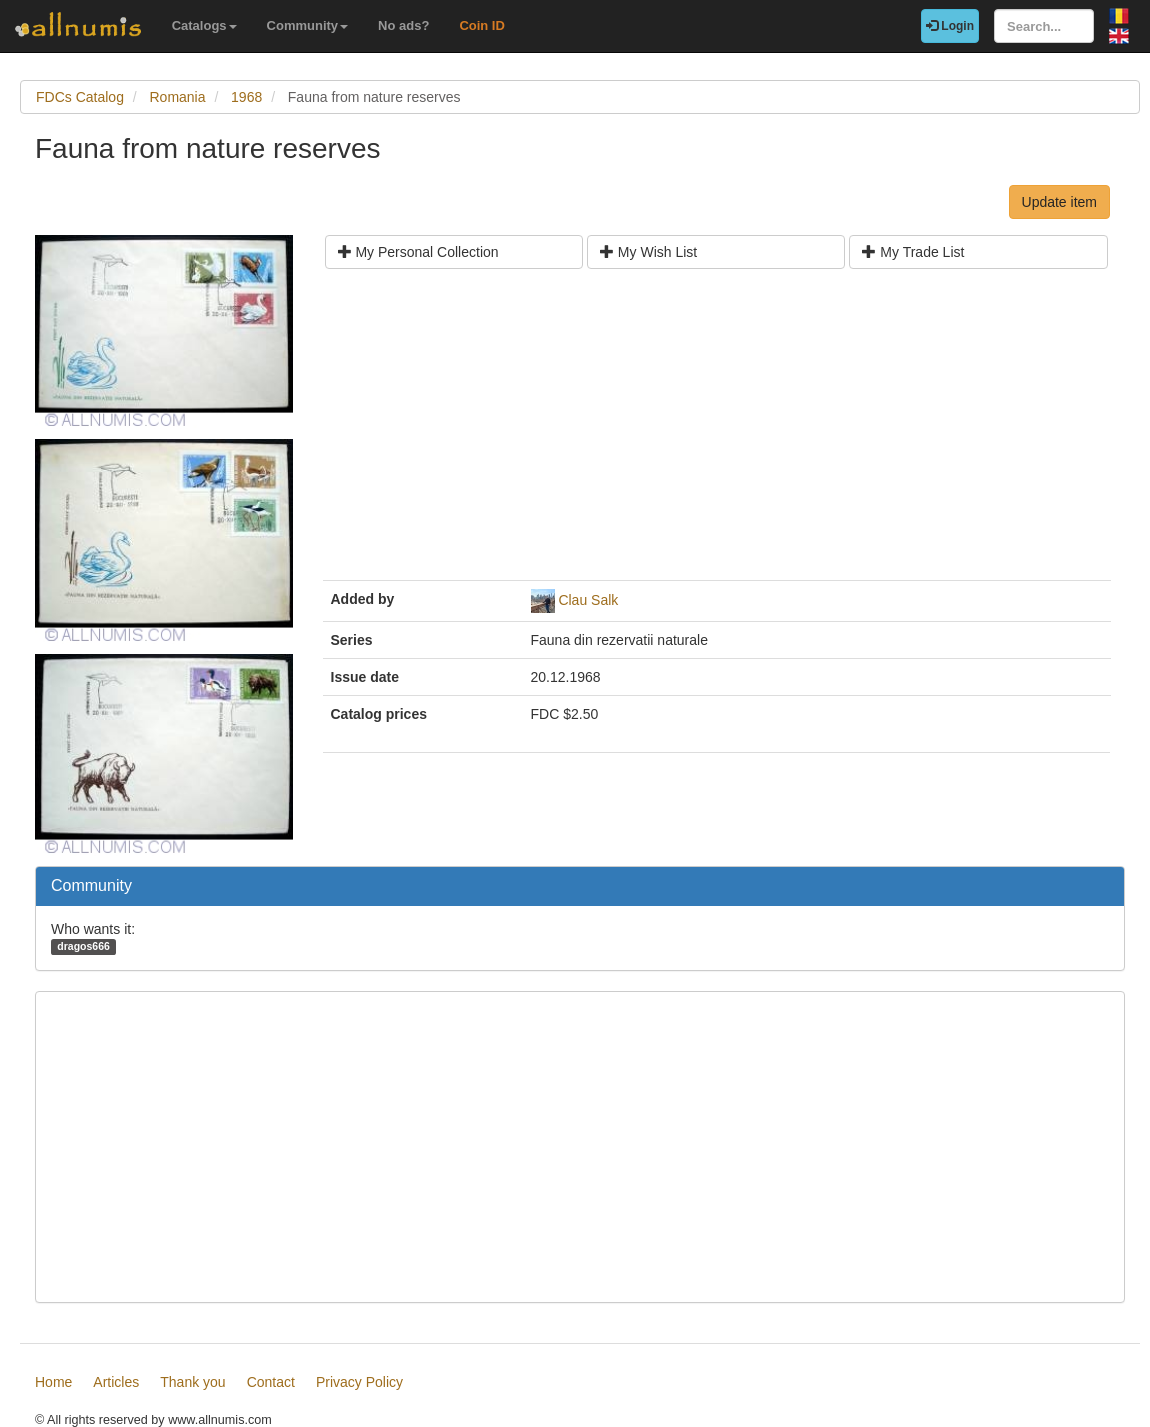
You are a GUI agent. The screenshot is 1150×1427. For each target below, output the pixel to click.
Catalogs (204, 25)
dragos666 (83, 946)
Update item (1059, 202)
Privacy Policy (359, 1382)
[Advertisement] (717, 432)
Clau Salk (588, 600)
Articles (116, 1382)
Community (308, 25)
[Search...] (1044, 26)
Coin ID (482, 25)
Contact (271, 1382)
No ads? (403, 25)
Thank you (192, 1382)
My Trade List (913, 252)
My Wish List (648, 252)
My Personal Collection (418, 252)
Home (53, 1382)
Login (950, 26)
